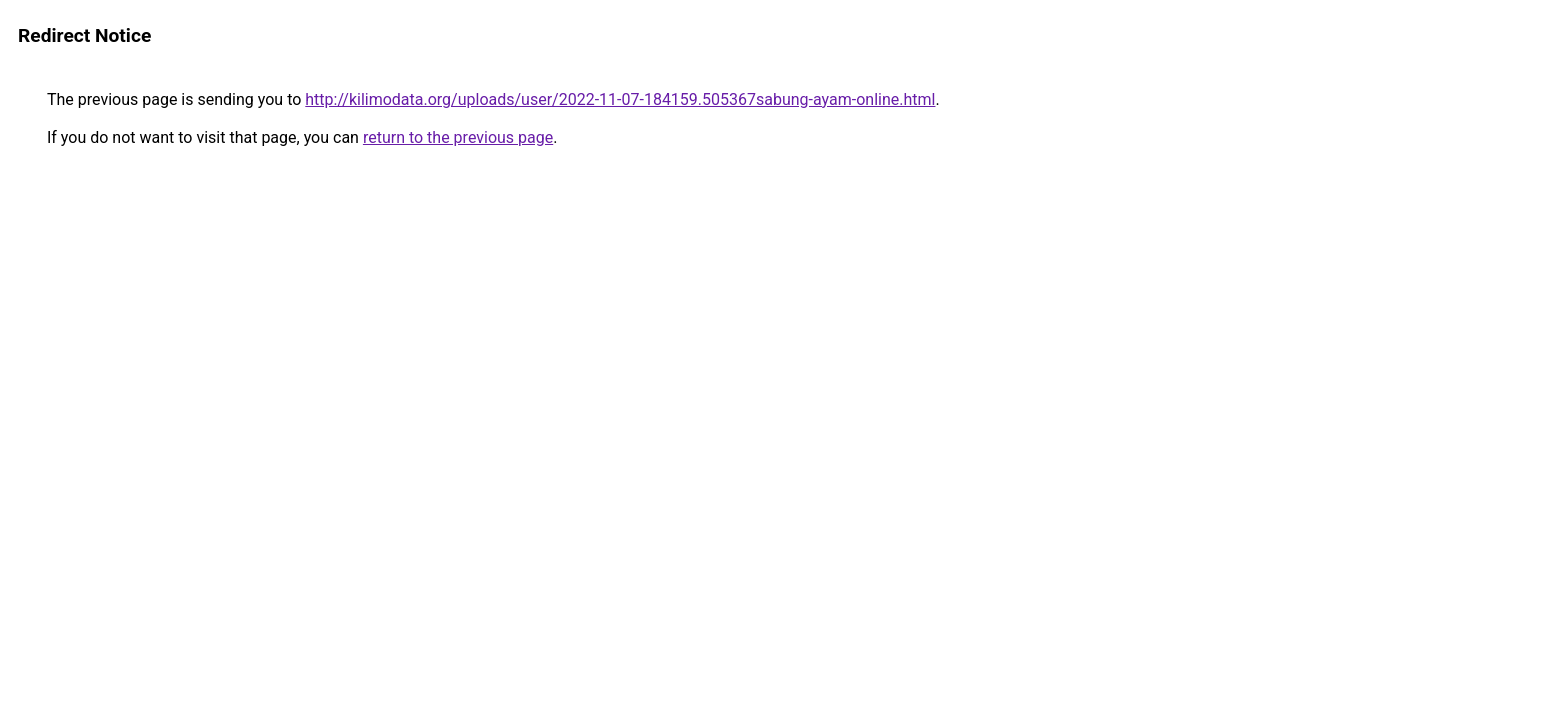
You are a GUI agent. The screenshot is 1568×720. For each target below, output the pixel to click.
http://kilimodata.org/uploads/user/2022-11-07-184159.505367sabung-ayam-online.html (620, 99)
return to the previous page (458, 137)
